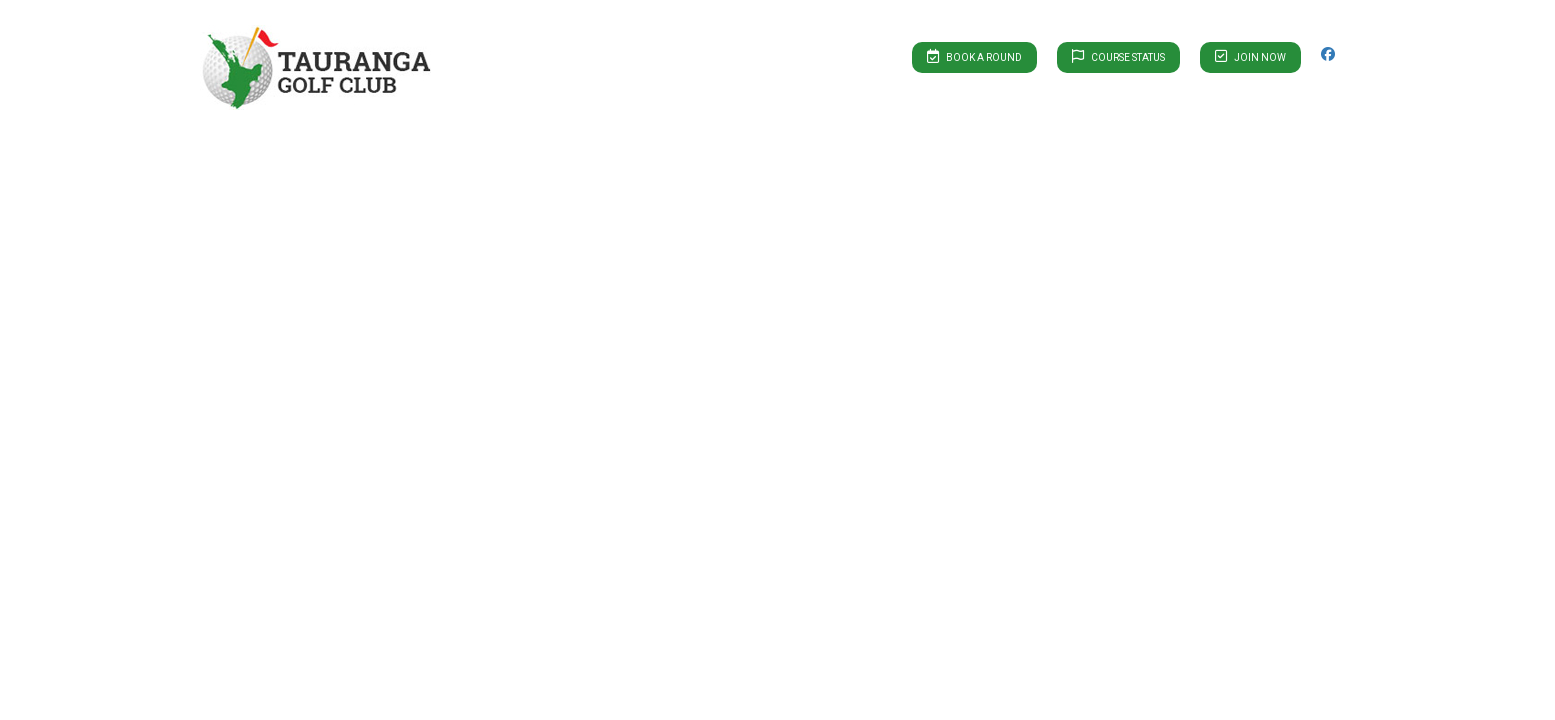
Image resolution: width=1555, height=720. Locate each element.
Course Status (1118, 56)
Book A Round (974, 56)
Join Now (1250, 56)
